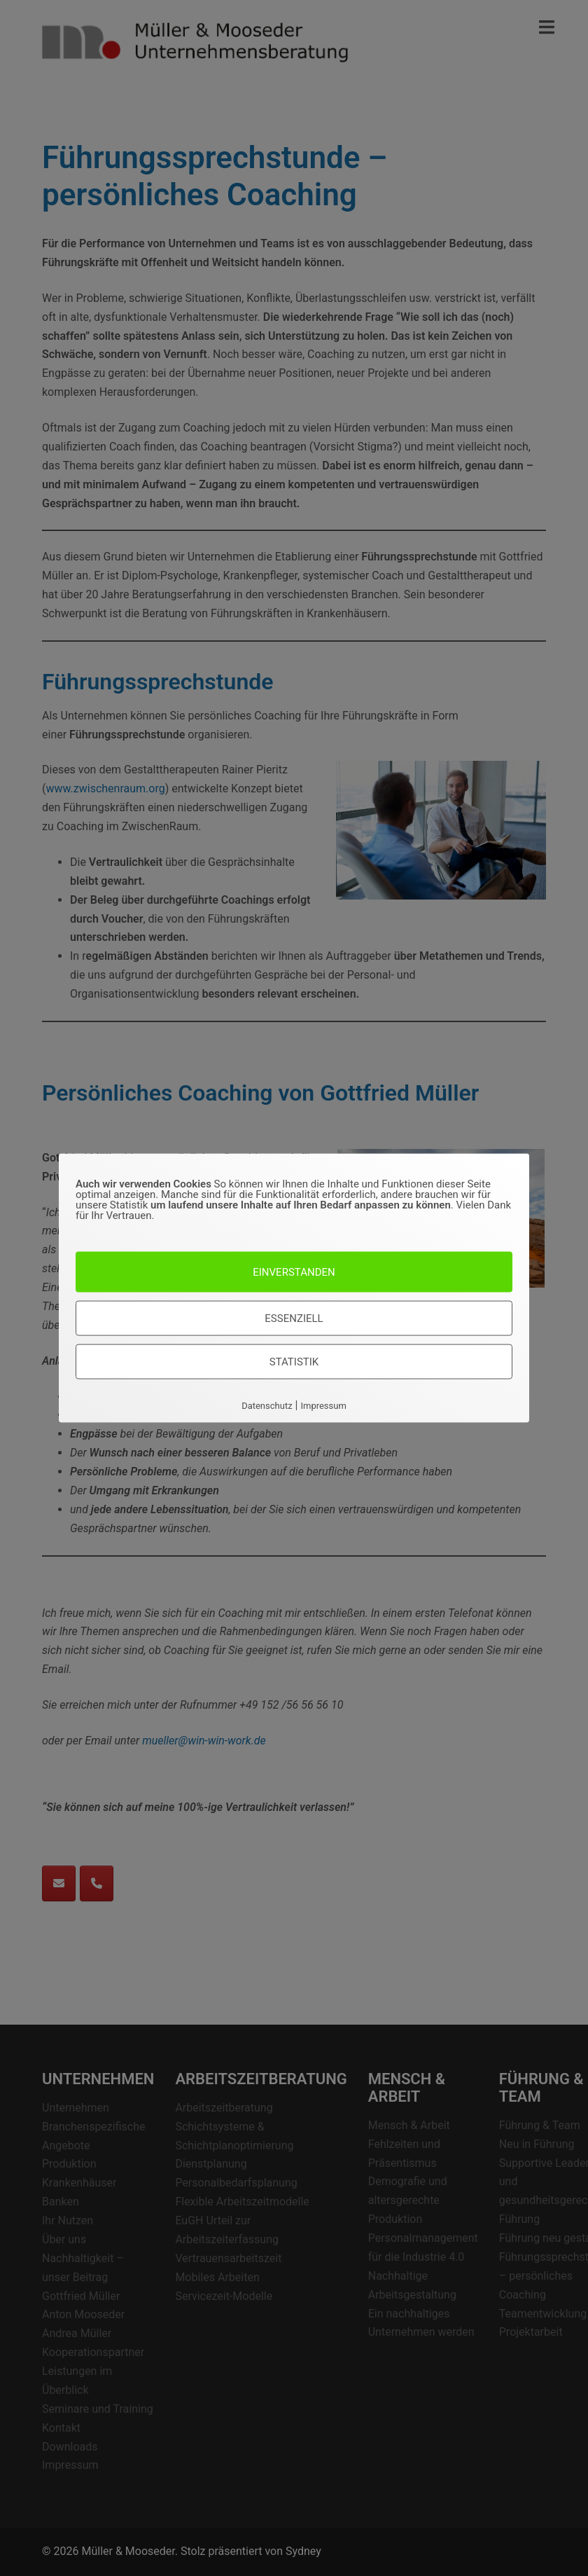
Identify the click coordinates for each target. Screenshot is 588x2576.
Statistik (294, 1361)
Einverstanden (294, 1271)
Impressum (323, 1405)
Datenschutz (266, 1405)
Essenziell (294, 1317)
